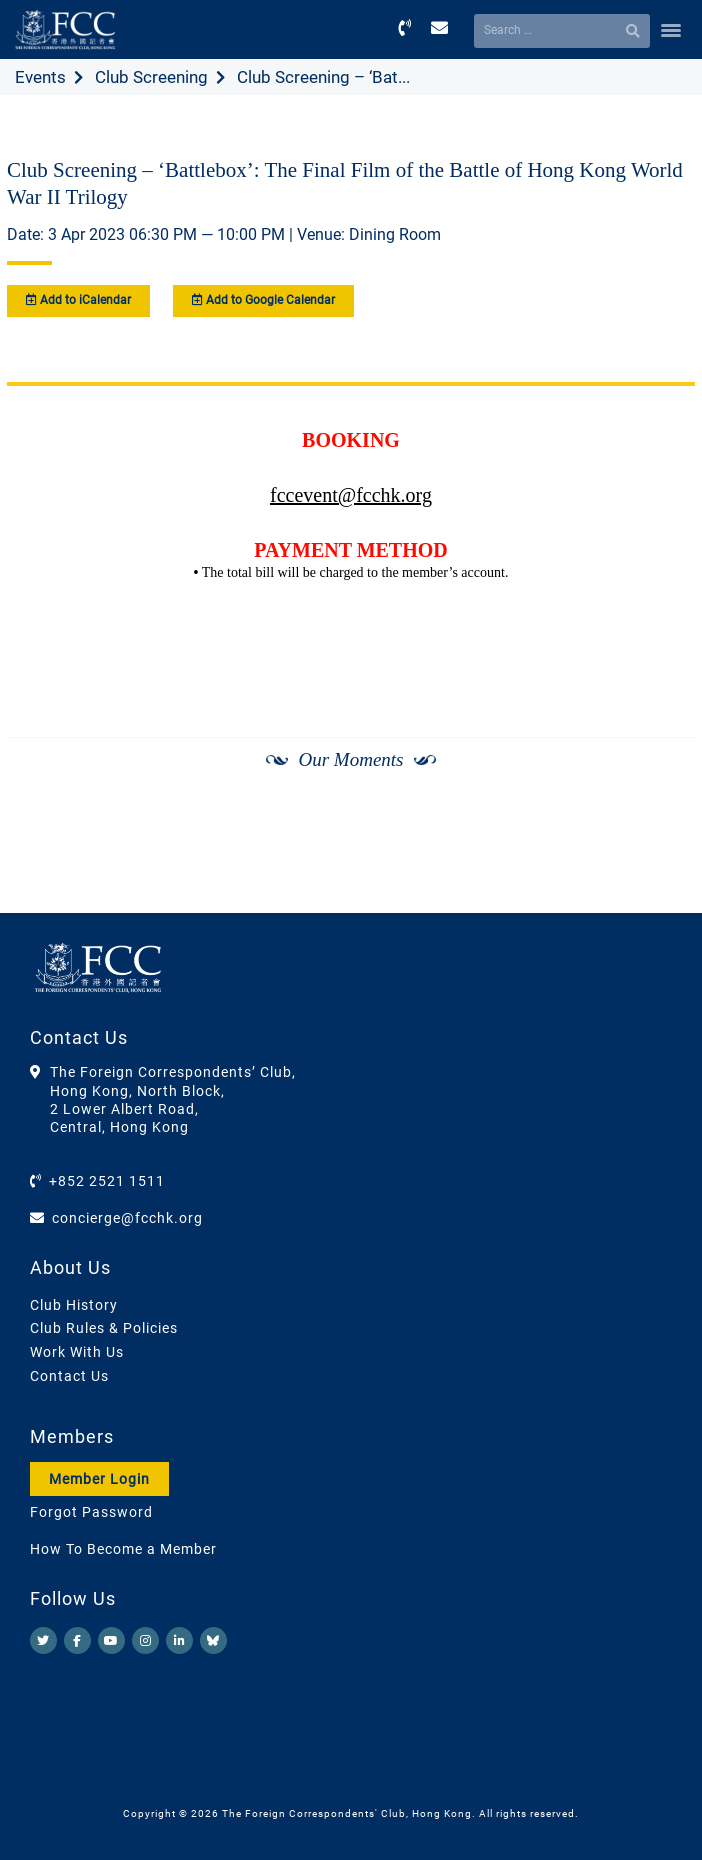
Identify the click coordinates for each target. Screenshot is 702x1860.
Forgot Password (91, 1512)
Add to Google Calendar (263, 300)
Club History (74, 1305)
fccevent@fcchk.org (351, 495)
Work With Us (77, 1352)
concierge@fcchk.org (127, 1218)
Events (40, 77)
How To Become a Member (123, 1549)
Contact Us (69, 1376)
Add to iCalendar (78, 300)
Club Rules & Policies (104, 1328)
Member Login (99, 1479)
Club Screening (151, 77)
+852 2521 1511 (107, 1181)
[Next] (658, 861)
